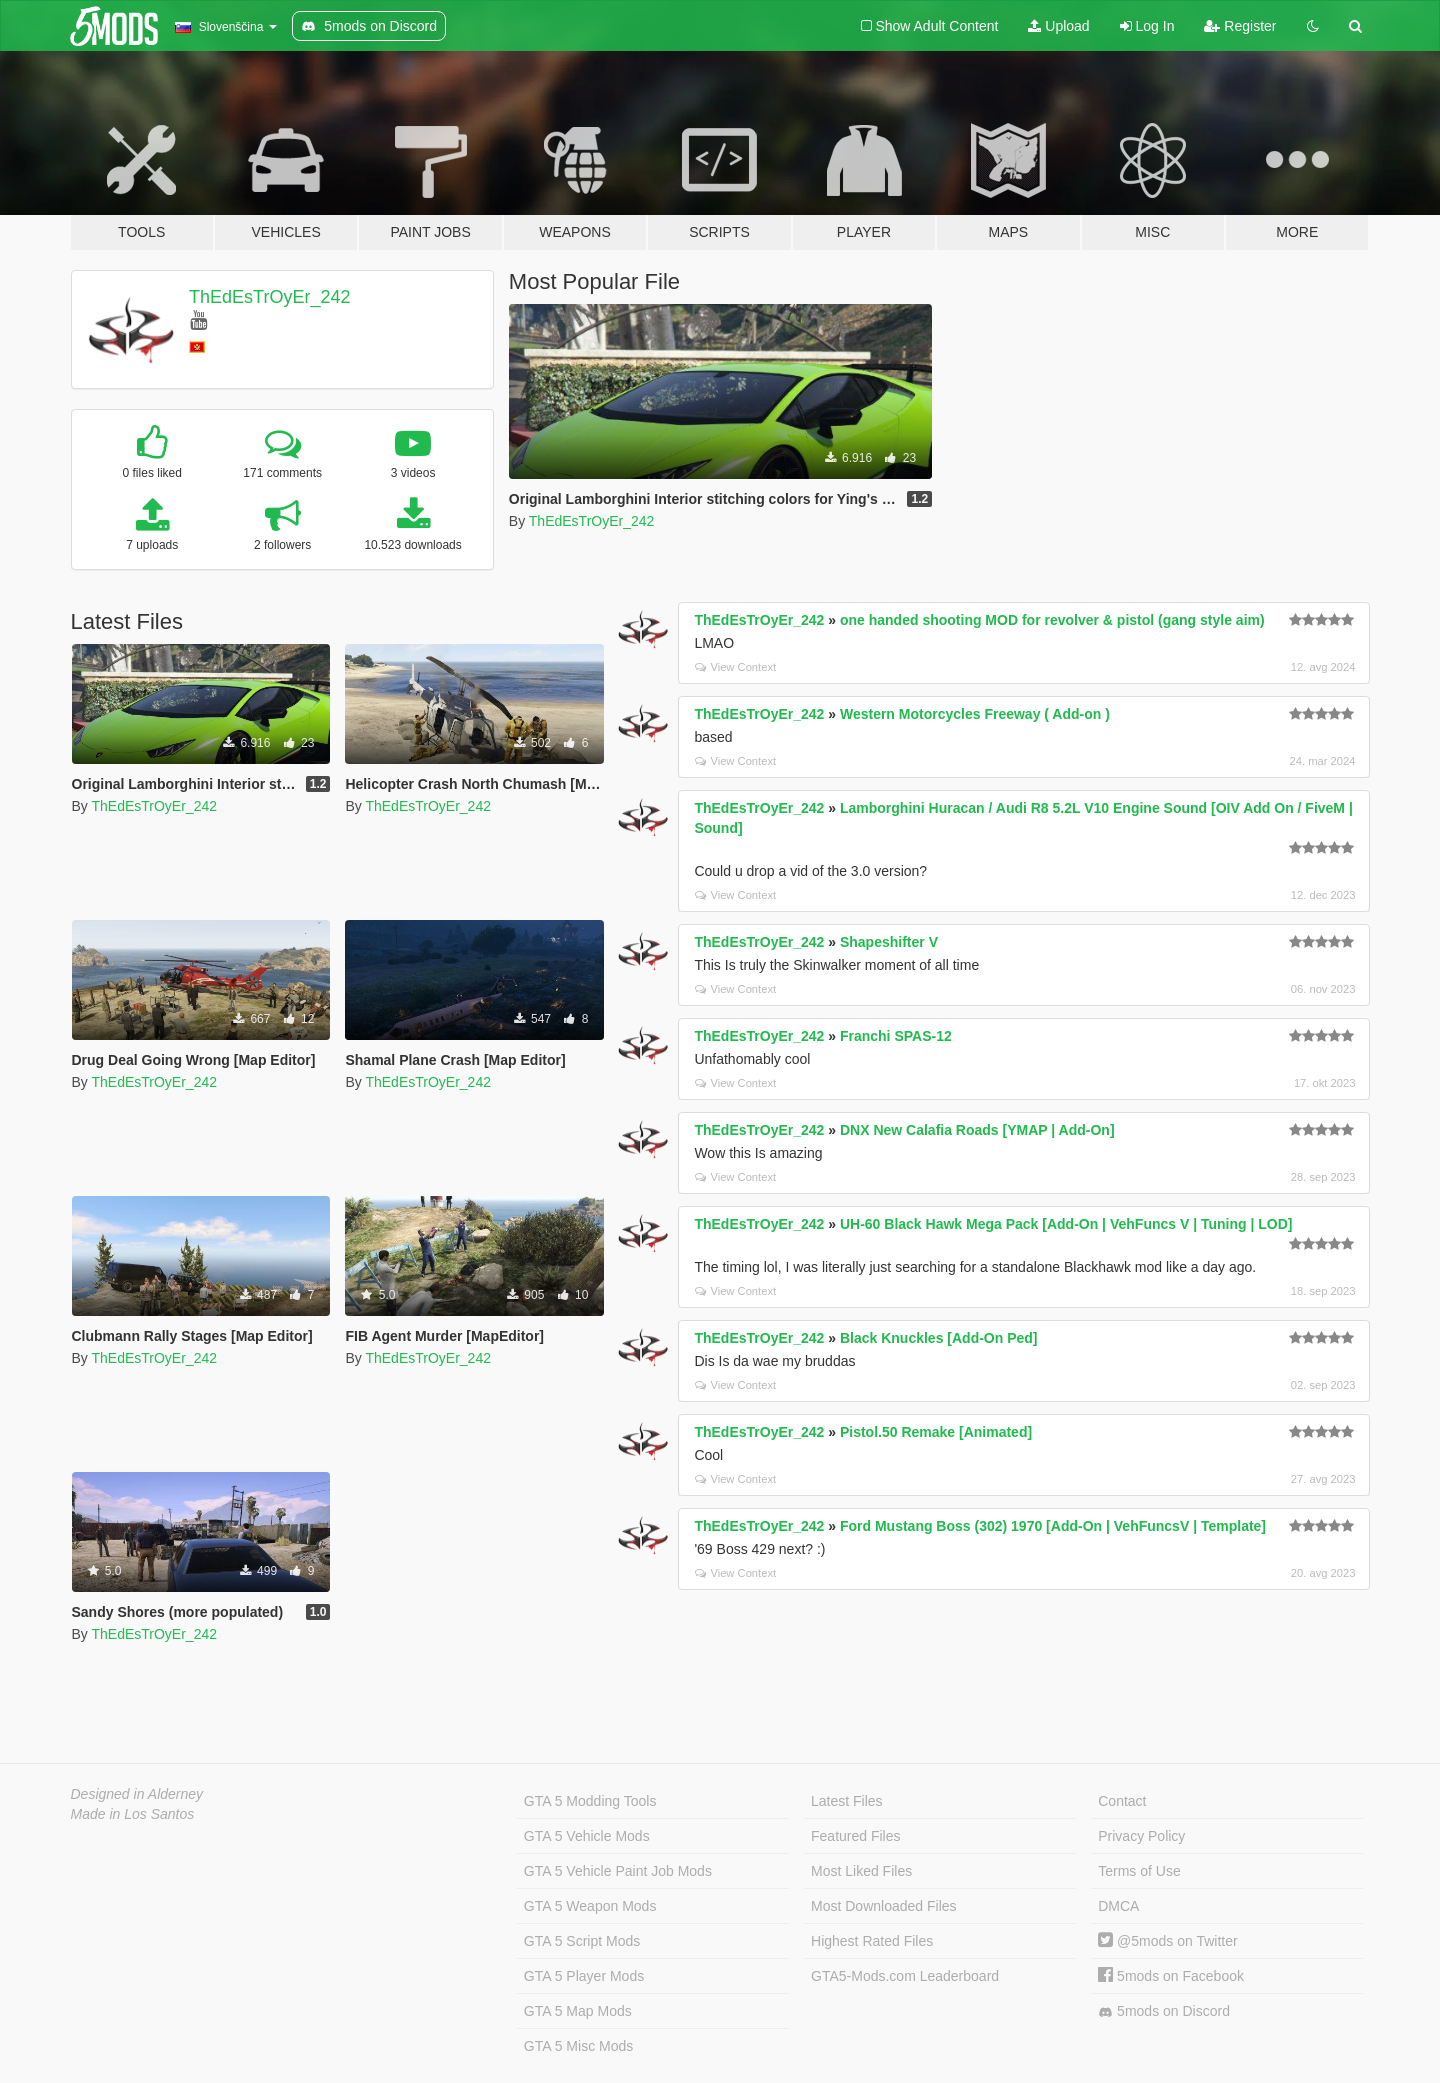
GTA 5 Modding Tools (590, 1801)
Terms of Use (1139, 1871)
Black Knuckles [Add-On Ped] (939, 1338)
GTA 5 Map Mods (578, 2011)
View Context (735, 667)
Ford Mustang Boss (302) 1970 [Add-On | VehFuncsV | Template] (1053, 1526)
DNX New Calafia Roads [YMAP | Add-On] (977, 1130)
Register (1240, 26)
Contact (1122, 1801)
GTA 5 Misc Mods (578, 2046)
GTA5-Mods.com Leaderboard (905, 1976)
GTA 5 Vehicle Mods (587, 1836)
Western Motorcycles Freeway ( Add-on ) (975, 714)
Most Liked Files (861, 1871)
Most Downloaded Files (884, 1906)
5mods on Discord (1164, 2011)
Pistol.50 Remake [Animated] (936, 1432)
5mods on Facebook (1171, 1976)
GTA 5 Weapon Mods (590, 1906)
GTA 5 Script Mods (582, 1941)
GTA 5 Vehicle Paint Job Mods (618, 1871)
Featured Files (855, 1836)
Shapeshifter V (889, 942)
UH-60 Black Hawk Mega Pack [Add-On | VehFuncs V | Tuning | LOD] (1066, 1224)
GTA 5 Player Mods (584, 1976)
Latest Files (847, 1801)
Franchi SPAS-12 (896, 1036)
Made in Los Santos (133, 1814)
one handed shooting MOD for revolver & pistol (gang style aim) (1052, 620)
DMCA (1118, 1906)
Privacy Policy (1141, 1836)
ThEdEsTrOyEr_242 (269, 297)
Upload (1058, 26)
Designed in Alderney (137, 1794)
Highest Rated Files (872, 1941)
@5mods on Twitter (1167, 1941)
